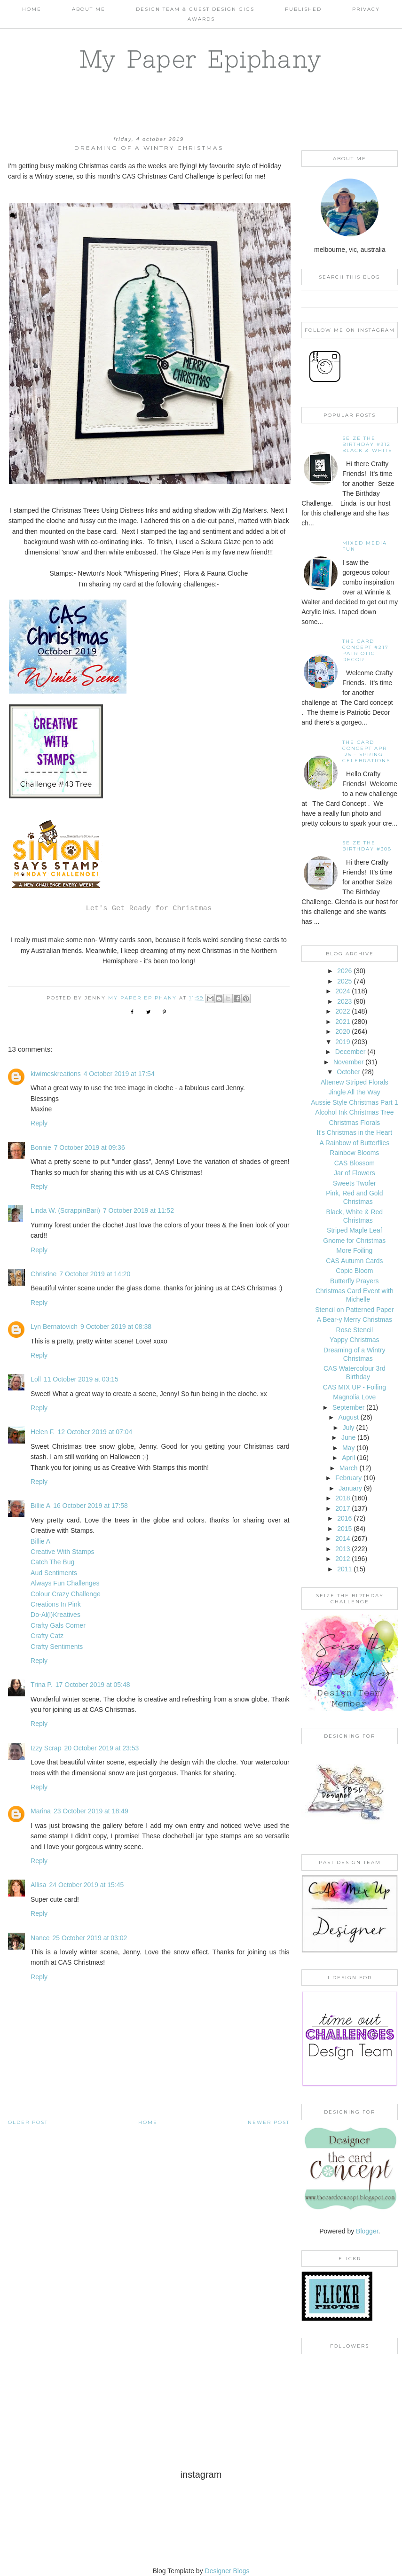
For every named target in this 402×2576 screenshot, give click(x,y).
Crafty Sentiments (57, 1646)
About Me (88, 9)
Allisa (38, 1885)
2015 (344, 1528)
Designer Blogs (227, 2571)
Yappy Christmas (354, 1339)
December (350, 1051)
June (348, 1437)
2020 (342, 1031)
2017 (342, 1508)
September (348, 1407)
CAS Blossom (354, 1163)
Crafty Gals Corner (58, 1625)
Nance (40, 1938)
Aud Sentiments (54, 1573)
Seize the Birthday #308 (367, 846)
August (348, 1417)
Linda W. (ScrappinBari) (65, 1210)
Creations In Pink (56, 1604)
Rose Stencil (354, 1330)
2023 (344, 1001)
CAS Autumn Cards (354, 1261)
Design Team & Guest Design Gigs (195, 9)
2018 (342, 1498)
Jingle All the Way (354, 1092)
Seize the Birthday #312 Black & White (367, 444)
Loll (36, 1379)
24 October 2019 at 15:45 (86, 1885)
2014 (342, 1538)
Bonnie (41, 1147)
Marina (41, 1811)
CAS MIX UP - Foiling (354, 1387)
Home (31, 9)
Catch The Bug (52, 1562)
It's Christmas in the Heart (355, 1132)
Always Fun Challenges (65, 1583)
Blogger (367, 2231)
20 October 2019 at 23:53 (101, 1748)
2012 (342, 1558)
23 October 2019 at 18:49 (91, 1811)
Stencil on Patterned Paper (354, 1309)
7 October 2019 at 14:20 (94, 1274)
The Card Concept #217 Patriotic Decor (365, 650)
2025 (344, 981)
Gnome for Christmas (354, 1240)
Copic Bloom (354, 1270)
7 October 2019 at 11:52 (138, 1210)
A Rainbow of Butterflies (355, 1143)
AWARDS (201, 19)
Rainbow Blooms (354, 1152)
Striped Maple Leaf (354, 1230)
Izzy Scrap (46, 1748)
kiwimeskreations (56, 1073)
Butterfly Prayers (354, 1281)
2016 (344, 1518)
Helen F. (43, 1432)
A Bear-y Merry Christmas (354, 1319)
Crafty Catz (47, 1635)
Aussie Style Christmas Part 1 (354, 1102)
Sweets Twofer (354, 1183)
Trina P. (42, 1684)
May (348, 1448)
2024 (342, 991)
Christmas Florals (354, 1122)
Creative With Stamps (62, 1551)
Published (303, 9)
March (348, 1468)
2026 (344, 971)
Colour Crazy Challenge (66, 1594)
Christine (43, 1274)
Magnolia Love (354, 1397)
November (348, 1062)
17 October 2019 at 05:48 (92, 1684)
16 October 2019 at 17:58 (90, 1505)
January (350, 1488)
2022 (342, 1011)
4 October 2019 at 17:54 (119, 1073)
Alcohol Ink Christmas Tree (354, 1112)
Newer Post (269, 2122)
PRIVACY (366, 9)
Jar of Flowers (354, 1173)
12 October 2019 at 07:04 (94, 1432)
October (348, 1072)
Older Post (28, 2122)
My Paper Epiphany (201, 59)
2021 (342, 1021)
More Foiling (354, 1250)
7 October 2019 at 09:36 (89, 1147)
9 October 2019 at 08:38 (115, 1326)
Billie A (40, 1505)
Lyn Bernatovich (54, 1326)
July (349, 1427)
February (348, 1478)
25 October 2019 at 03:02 (90, 1938)
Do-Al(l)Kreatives (55, 1614)
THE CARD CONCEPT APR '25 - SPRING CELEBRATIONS (366, 751)
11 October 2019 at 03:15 (81, 1379)
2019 (342, 1042)
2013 (342, 1549)
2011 (344, 1569)
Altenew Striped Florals (354, 1082)
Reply (39, 1123)
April (348, 1457)
